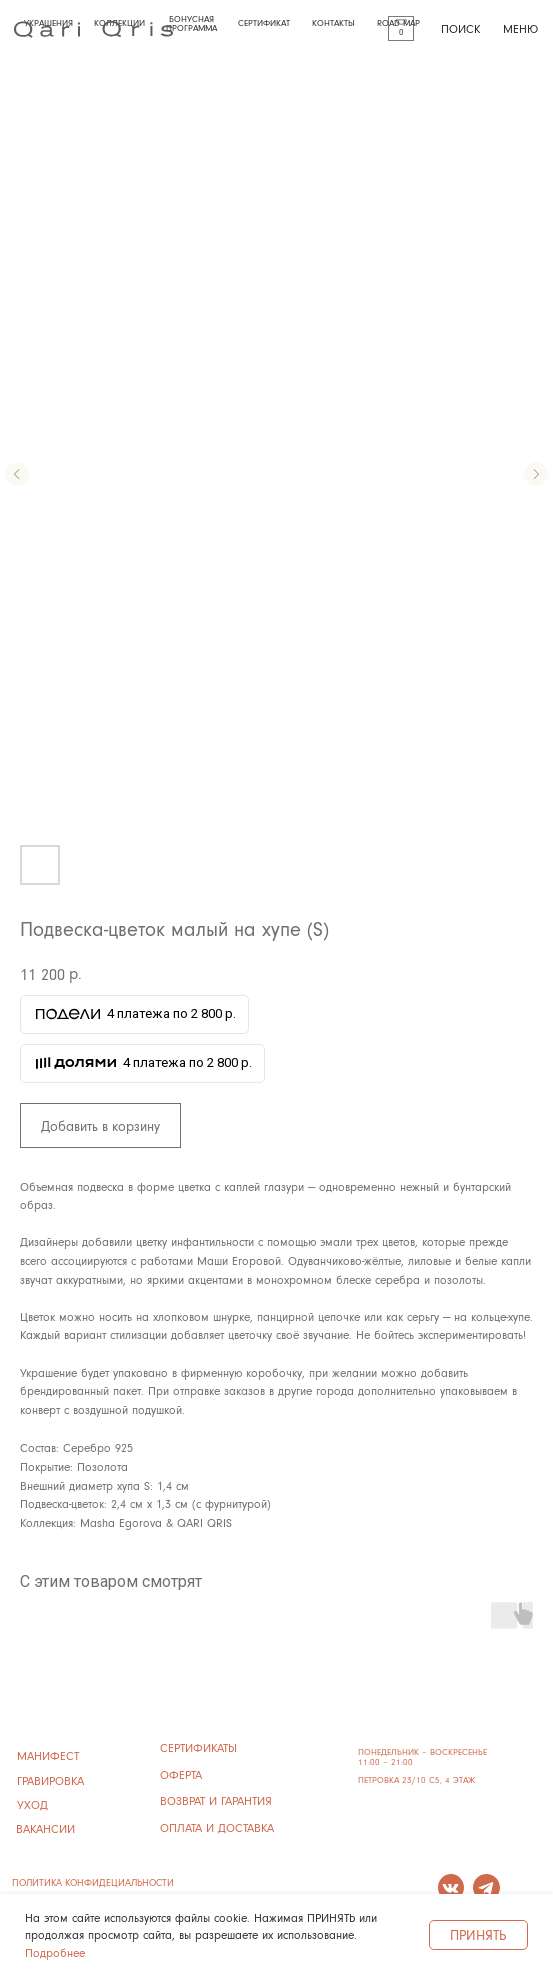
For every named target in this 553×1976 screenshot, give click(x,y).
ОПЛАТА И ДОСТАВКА (217, 1827)
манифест (48, 1755)
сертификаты (198, 1747)
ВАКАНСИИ (45, 1828)
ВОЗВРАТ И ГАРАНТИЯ (216, 1800)
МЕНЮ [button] (520, 28)
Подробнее (55, 1952)
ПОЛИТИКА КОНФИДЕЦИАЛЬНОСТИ (93, 1882)
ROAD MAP (398, 22)
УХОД (32, 1804)
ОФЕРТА (181, 1774)
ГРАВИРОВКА (50, 1780)
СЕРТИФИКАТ (264, 22)
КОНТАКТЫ (333, 22)
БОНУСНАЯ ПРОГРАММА (191, 23)
